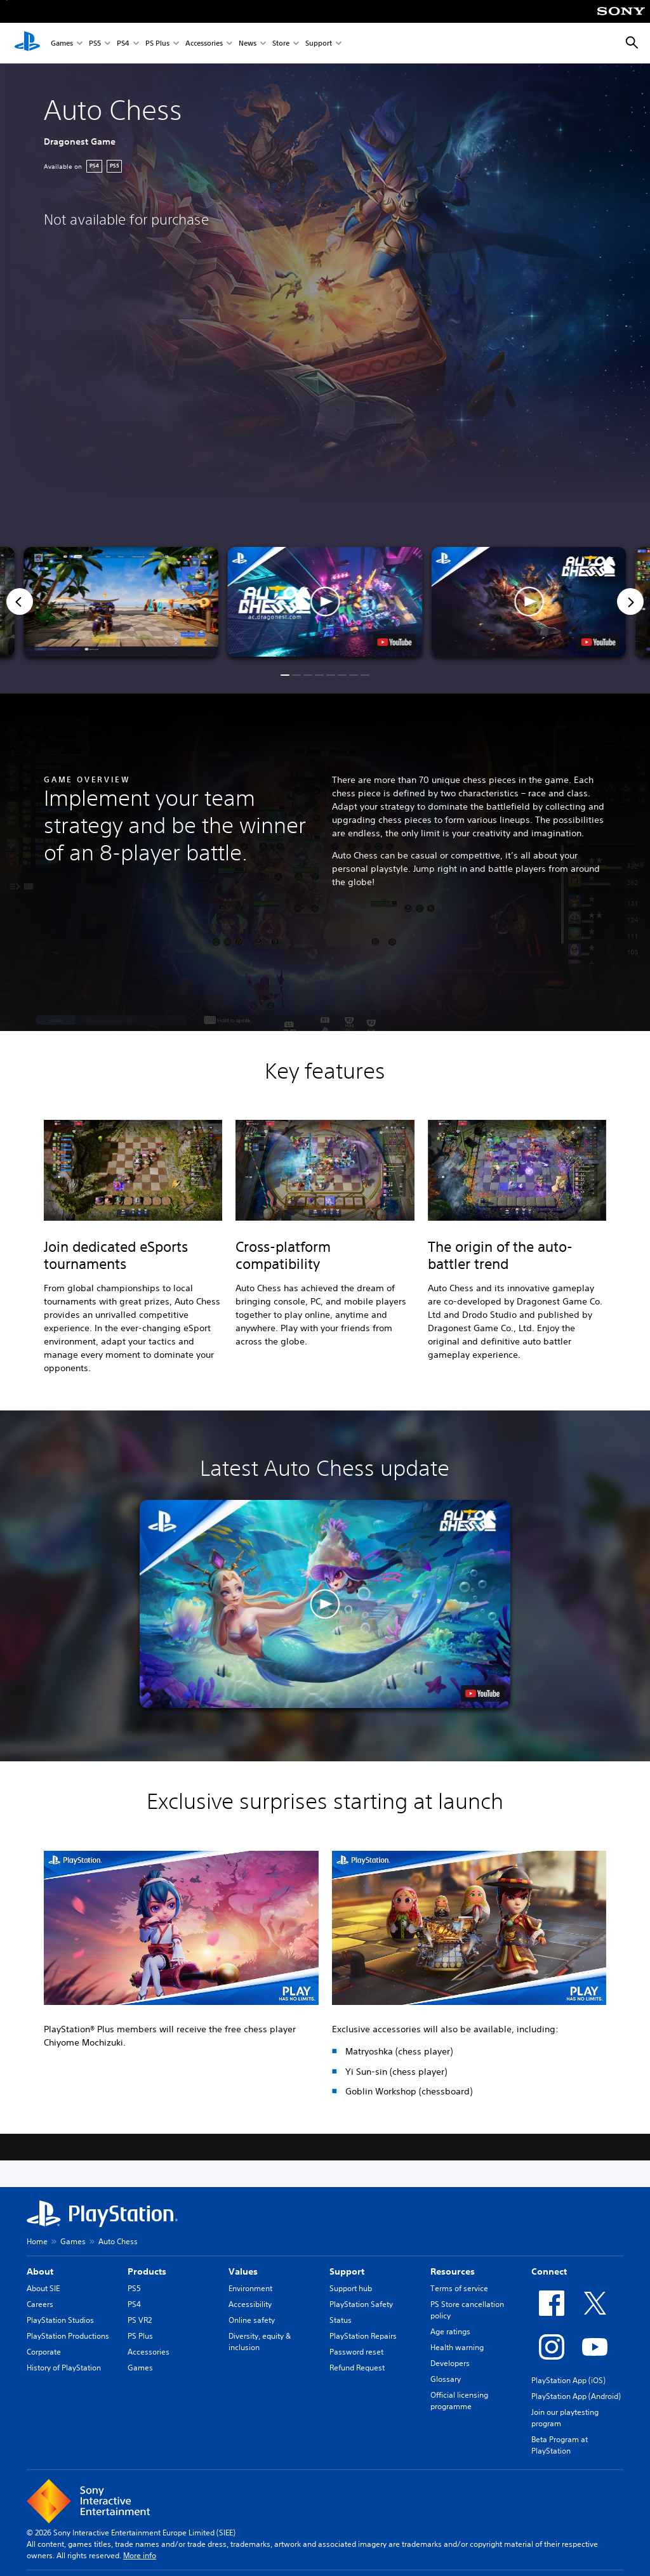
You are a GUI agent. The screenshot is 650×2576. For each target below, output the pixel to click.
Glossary (445, 2379)
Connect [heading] (549, 2271)
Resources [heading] (452, 2271)
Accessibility (250, 2304)
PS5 (95, 43)
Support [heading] (346, 2271)
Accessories (204, 43)
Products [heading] (147, 2271)
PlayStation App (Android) (576, 2396)
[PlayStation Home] (27, 43)
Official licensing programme (459, 2400)
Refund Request (357, 2367)
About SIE (43, 2288)
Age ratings (450, 2331)
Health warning (457, 2347)
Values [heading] (243, 2271)
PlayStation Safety (361, 2304)
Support (318, 43)
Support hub (350, 2288)
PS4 (123, 43)
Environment (250, 2288)
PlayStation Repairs (363, 2335)
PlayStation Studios (60, 2320)
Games (62, 43)
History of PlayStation (64, 2367)
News (247, 43)
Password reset (356, 2351)
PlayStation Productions (68, 2335)
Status (340, 2320)
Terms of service (459, 2288)
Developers (450, 2363)
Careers (40, 2304)
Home (37, 2241)
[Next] (630, 601)
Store (280, 43)
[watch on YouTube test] (394, 642)
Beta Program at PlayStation (559, 2445)
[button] (324, 602)
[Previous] (19, 601)
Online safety (252, 2320)
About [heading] (40, 2271)
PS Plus (157, 43)
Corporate (44, 2351)
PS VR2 (140, 2320)
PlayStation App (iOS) (568, 2380)
